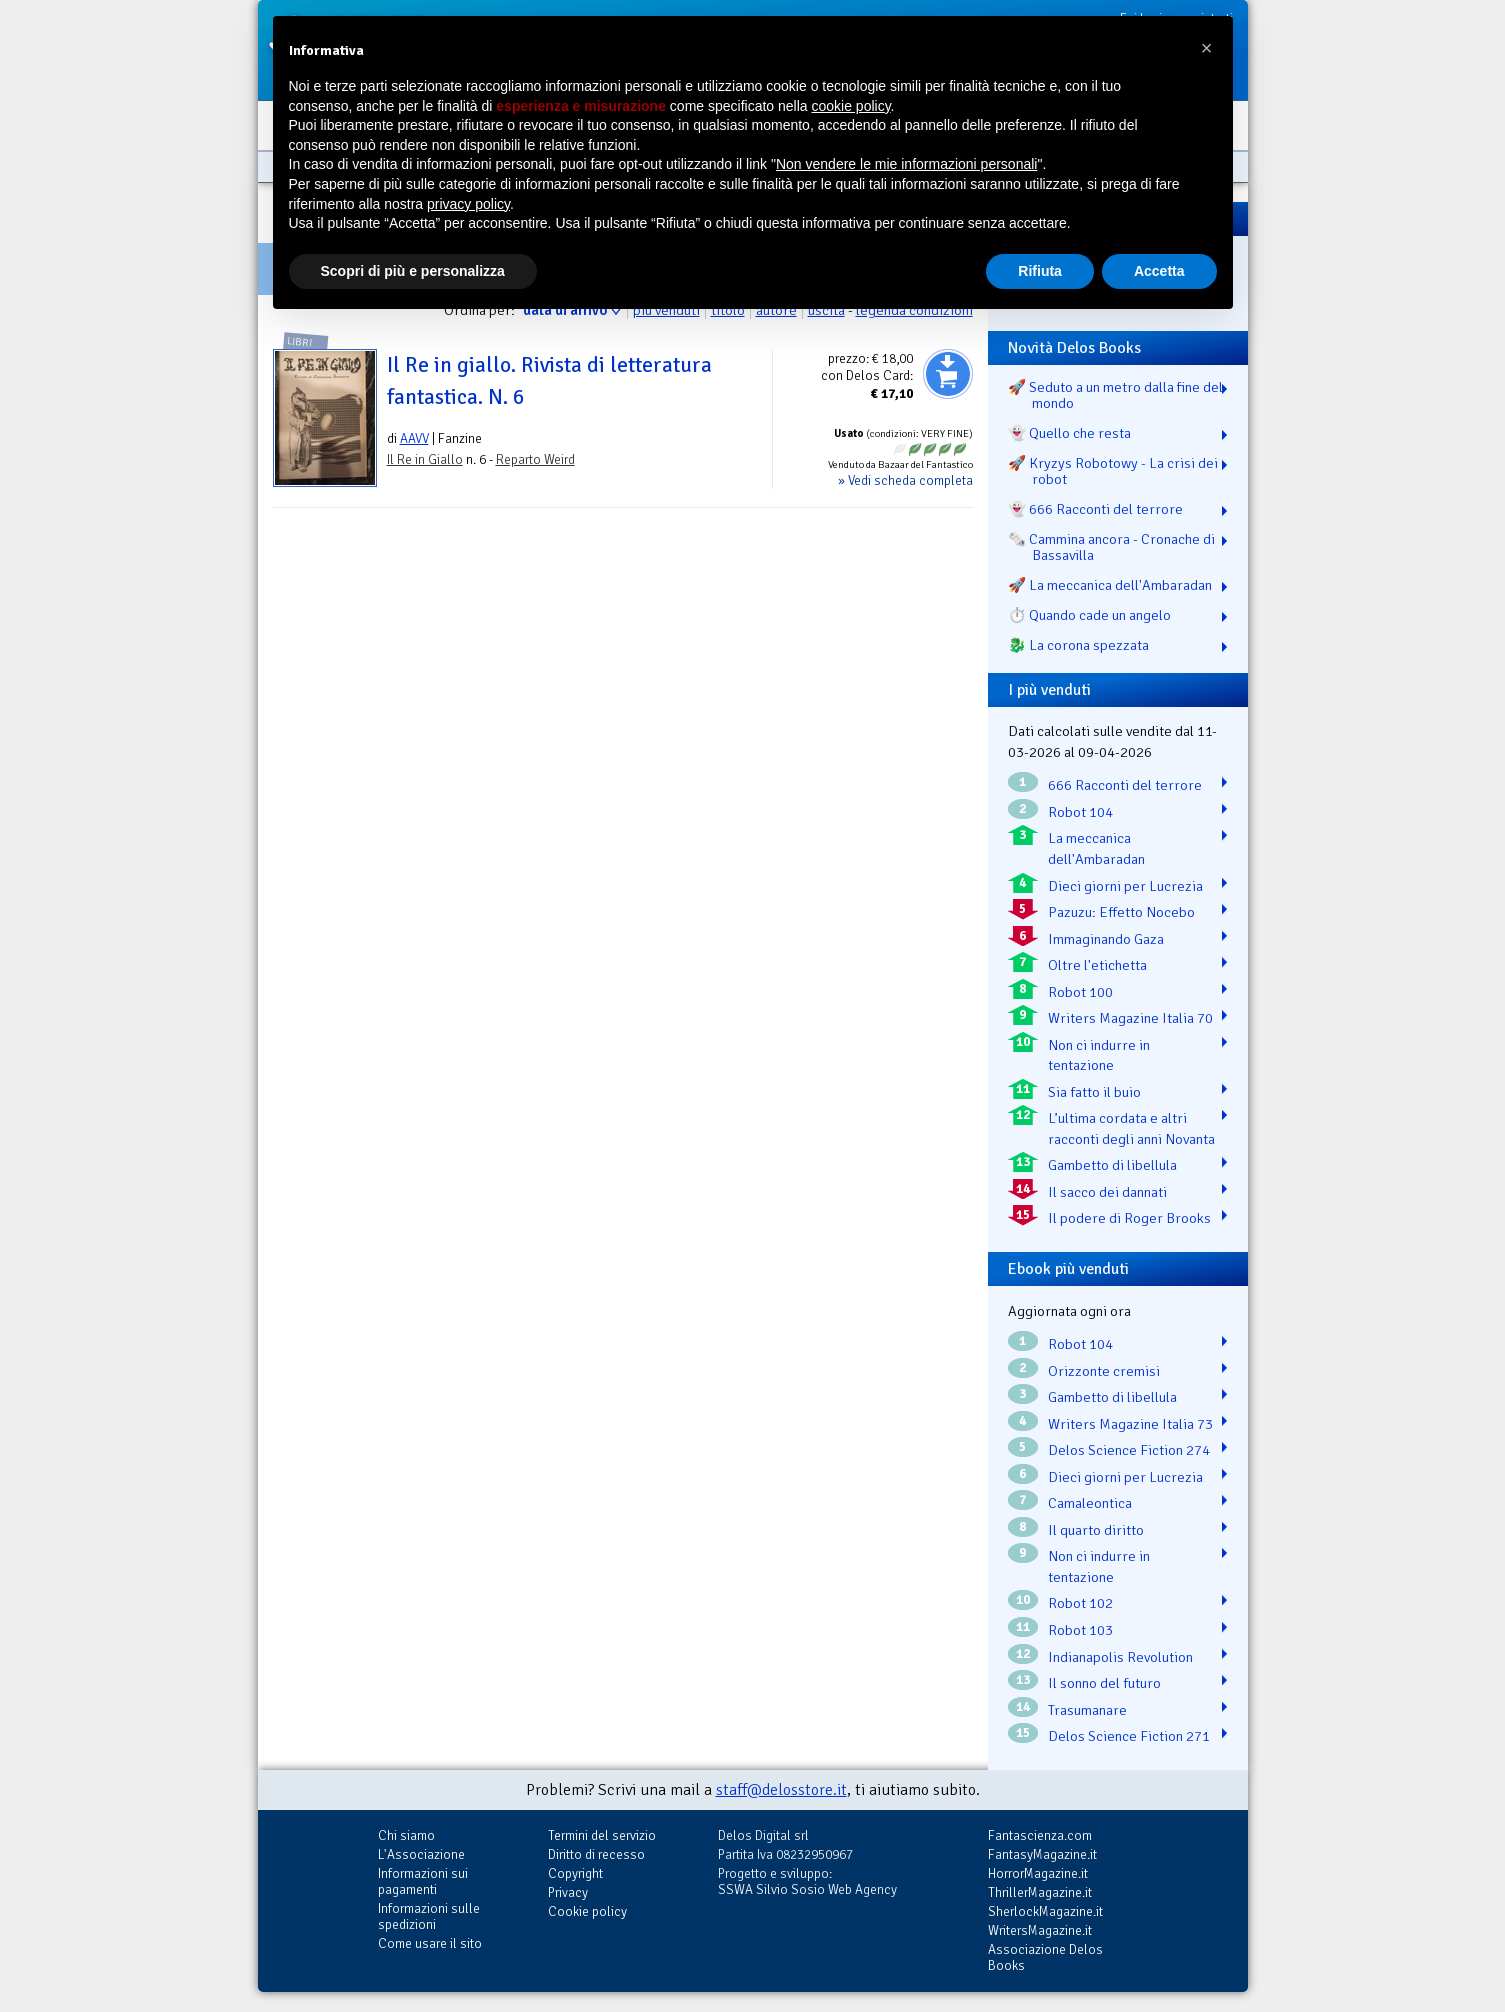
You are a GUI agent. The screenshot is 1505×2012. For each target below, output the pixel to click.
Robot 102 (1080, 1603)
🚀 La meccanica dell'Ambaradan (1110, 585)
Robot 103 (1080, 1630)
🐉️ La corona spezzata (1078, 645)
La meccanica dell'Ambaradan (1096, 848)
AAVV (414, 438)
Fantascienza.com (1040, 1835)
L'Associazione (421, 1854)
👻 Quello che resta (1069, 433)
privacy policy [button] (468, 204)
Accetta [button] (1159, 271)
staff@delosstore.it (781, 1790)
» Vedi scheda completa (905, 480)
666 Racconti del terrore (1125, 785)
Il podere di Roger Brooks (1129, 1218)
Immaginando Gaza (1106, 939)
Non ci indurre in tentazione (1099, 1055)
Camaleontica (1090, 1503)
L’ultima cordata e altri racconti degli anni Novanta (1131, 1128)
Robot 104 (1080, 812)
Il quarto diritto (1096, 1530)
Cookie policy (587, 1911)
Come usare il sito (430, 1943)
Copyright (575, 1873)
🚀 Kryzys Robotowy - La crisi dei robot (1113, 471)
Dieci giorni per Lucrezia (1125, 886)
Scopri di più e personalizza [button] (413, 271)
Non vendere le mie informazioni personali (906, 164)
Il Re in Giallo (425, 459)
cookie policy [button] (850, 106)
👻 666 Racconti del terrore (1095, 509)
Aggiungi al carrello (948, 374)
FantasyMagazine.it (1042, 1854)
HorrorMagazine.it (1038, 1873)
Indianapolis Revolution (1120, 1657)
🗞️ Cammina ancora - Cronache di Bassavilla (1111, 547)
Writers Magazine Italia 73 (1130, 1424)
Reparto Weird (535, 459)
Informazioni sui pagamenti (423, 1881)
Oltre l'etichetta (1097, 965)
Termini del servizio (602, 1835)
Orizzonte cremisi (1104, 1371)
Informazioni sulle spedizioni (429, 1916)
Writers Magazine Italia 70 (1130, 1018)
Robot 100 (1080, 992)
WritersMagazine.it (1040, 1930)
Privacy (568, 1892)
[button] (1207, 48)
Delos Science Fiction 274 (1129, 1450)
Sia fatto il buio (1094, 1092)
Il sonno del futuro (1104, 1683)
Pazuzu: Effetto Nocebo (1121, 912)
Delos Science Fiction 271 (1129, 1736)
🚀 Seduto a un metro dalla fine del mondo (1115, 395)
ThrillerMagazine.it (1040, 1892)
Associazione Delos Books (1045, 1957)
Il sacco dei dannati (1107, 1192)
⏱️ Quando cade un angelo (1089, 615)
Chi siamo (406, 1835)
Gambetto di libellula (1112, 1165)
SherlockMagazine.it (1045, 1911)
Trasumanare (1087, 1710)
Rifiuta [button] (1040, 271)
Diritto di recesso (596, 1854)
